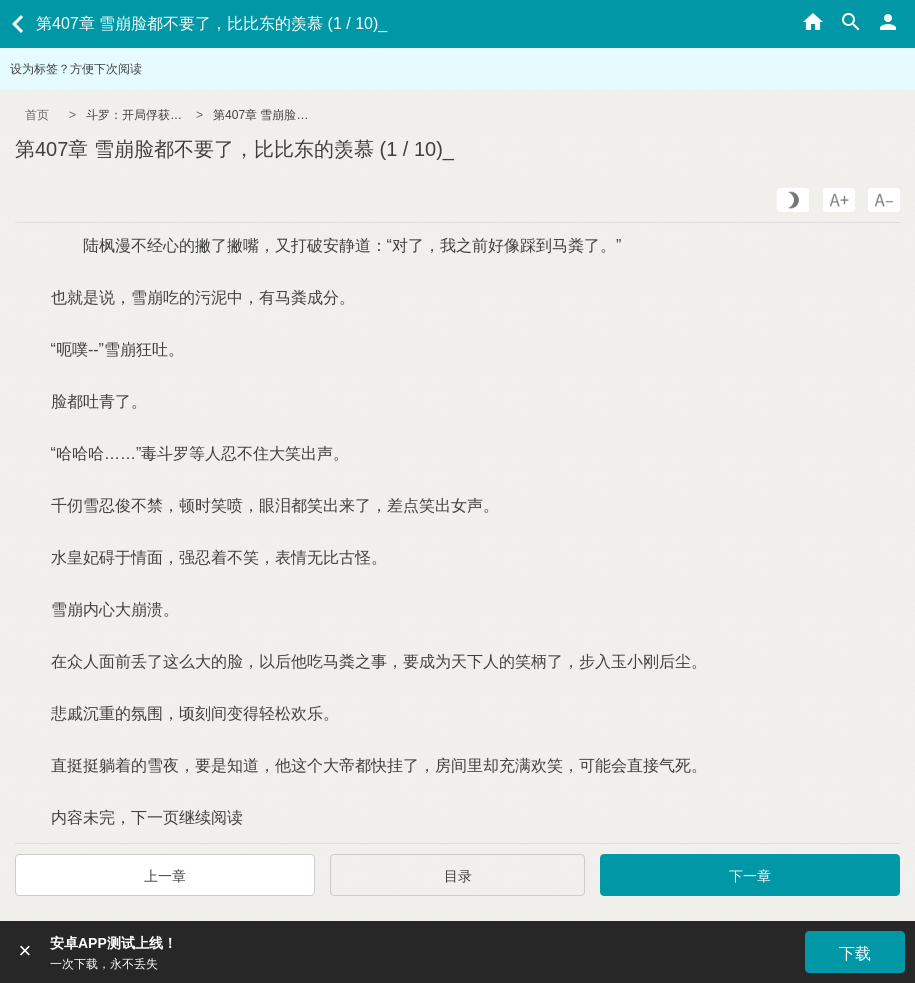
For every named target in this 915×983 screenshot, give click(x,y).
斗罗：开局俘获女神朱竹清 (136, 115)
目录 (458, 876)
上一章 (165, 876)
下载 (855, 953)
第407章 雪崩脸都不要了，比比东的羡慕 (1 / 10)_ (263, 115)
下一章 (750, 876)
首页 (37, 115)
